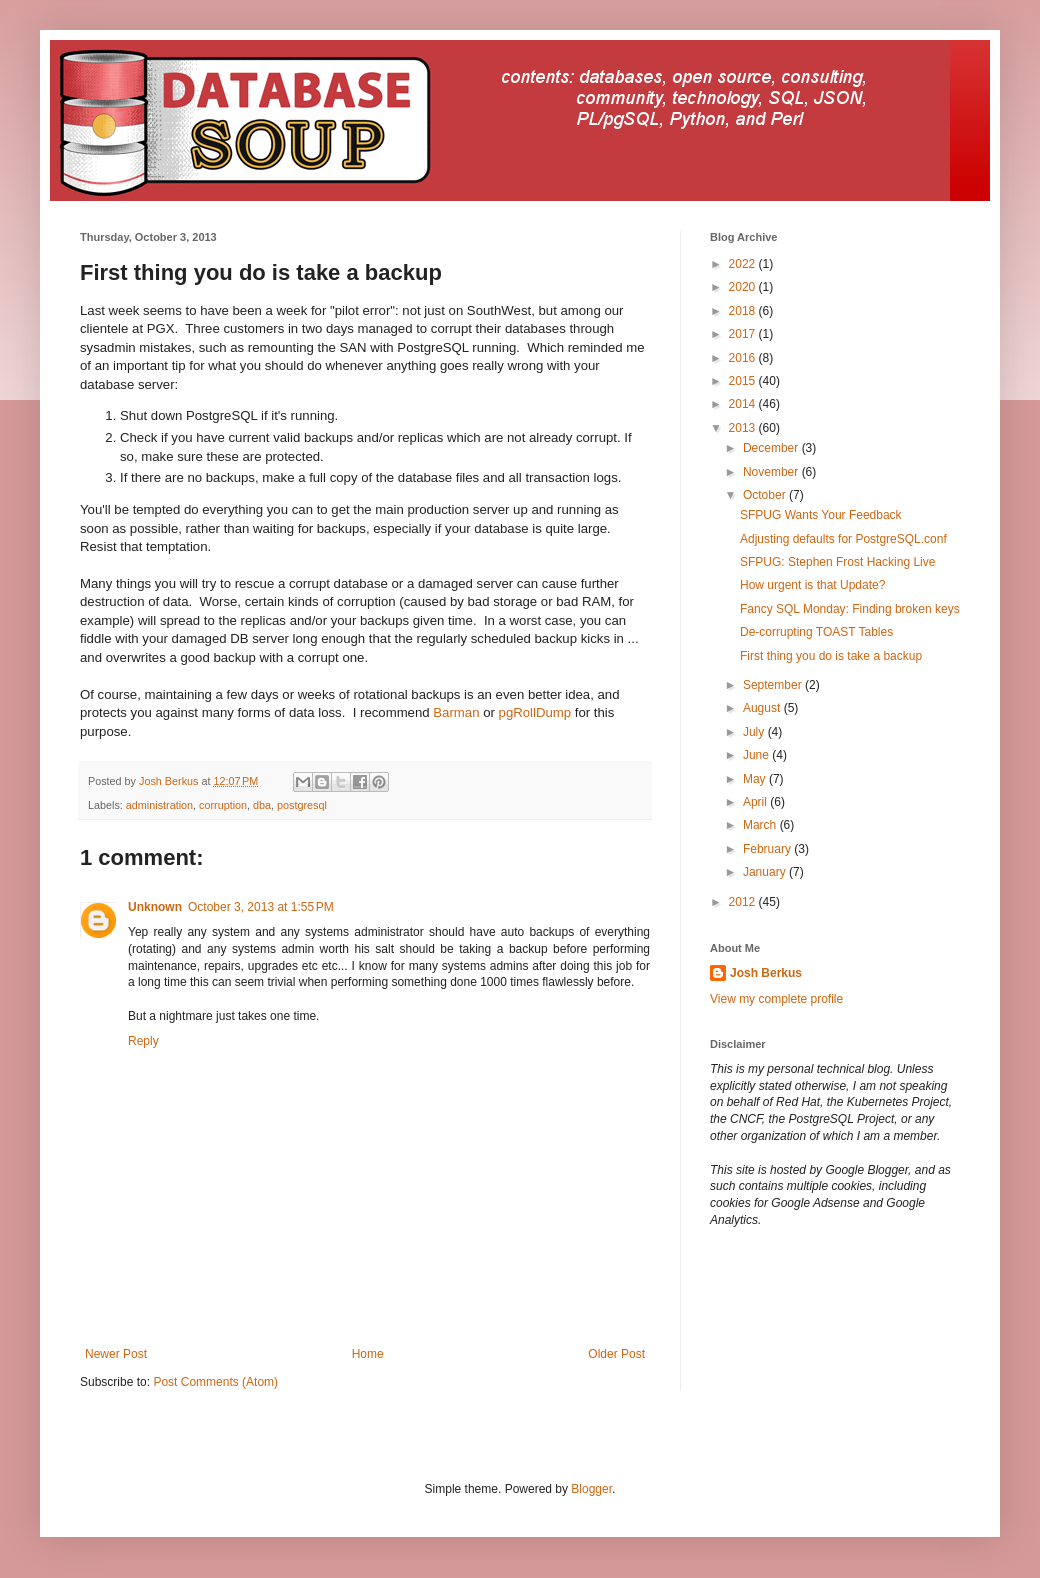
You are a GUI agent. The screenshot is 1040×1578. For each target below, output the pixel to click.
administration (159, 805)
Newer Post (116, 1354)
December (772, 448)
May (756, 779)
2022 (744, 264)
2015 (744, 381)
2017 (744, 334)
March (761, 825)
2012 (744, 902)
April (756, 802)
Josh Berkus (766, 973)
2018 (744, 311)
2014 (744, 404)
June (757, 755)
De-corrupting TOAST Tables (816, 632)
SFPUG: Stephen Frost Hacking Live (837, 562)
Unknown (155, 907)
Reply (143, 1041)
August (763, 708)
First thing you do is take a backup (831, 656)
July (755, 732)
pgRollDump (535, 712)
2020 (744, 287)
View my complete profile (776, 999)
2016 (744, 358)
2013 (744, 428)
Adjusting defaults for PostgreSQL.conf (843, 539)
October (766, 495)
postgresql (302, 805)
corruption (223, 805)
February (768, 849)
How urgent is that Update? (812, 585)
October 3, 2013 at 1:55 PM (261, 907)
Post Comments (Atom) (215, 1382)
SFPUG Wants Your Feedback (821, 515)
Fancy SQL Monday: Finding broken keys (850, 609)
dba (262, 805)
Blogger (591, 1489)
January (766, 872)
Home (368, 1354)
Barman (456, 712)
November (772, 472)
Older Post (616, 1354)
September (774, 685)
